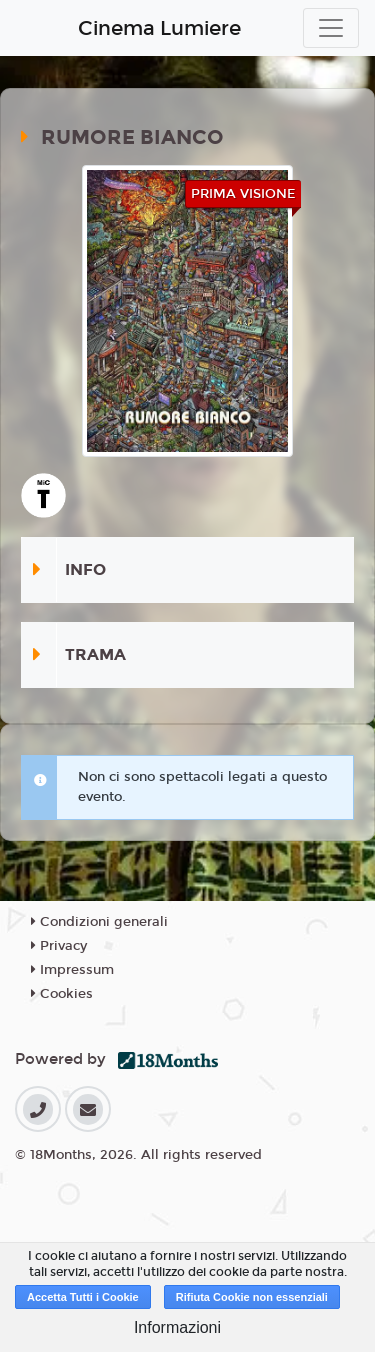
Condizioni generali (99, 922)
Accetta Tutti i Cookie (83, 1297)
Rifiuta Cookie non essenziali (252, 1297)
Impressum (72, 970)
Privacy (59, 946)
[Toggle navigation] (331, 28)
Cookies (62, 994)
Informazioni (177, 1327)
